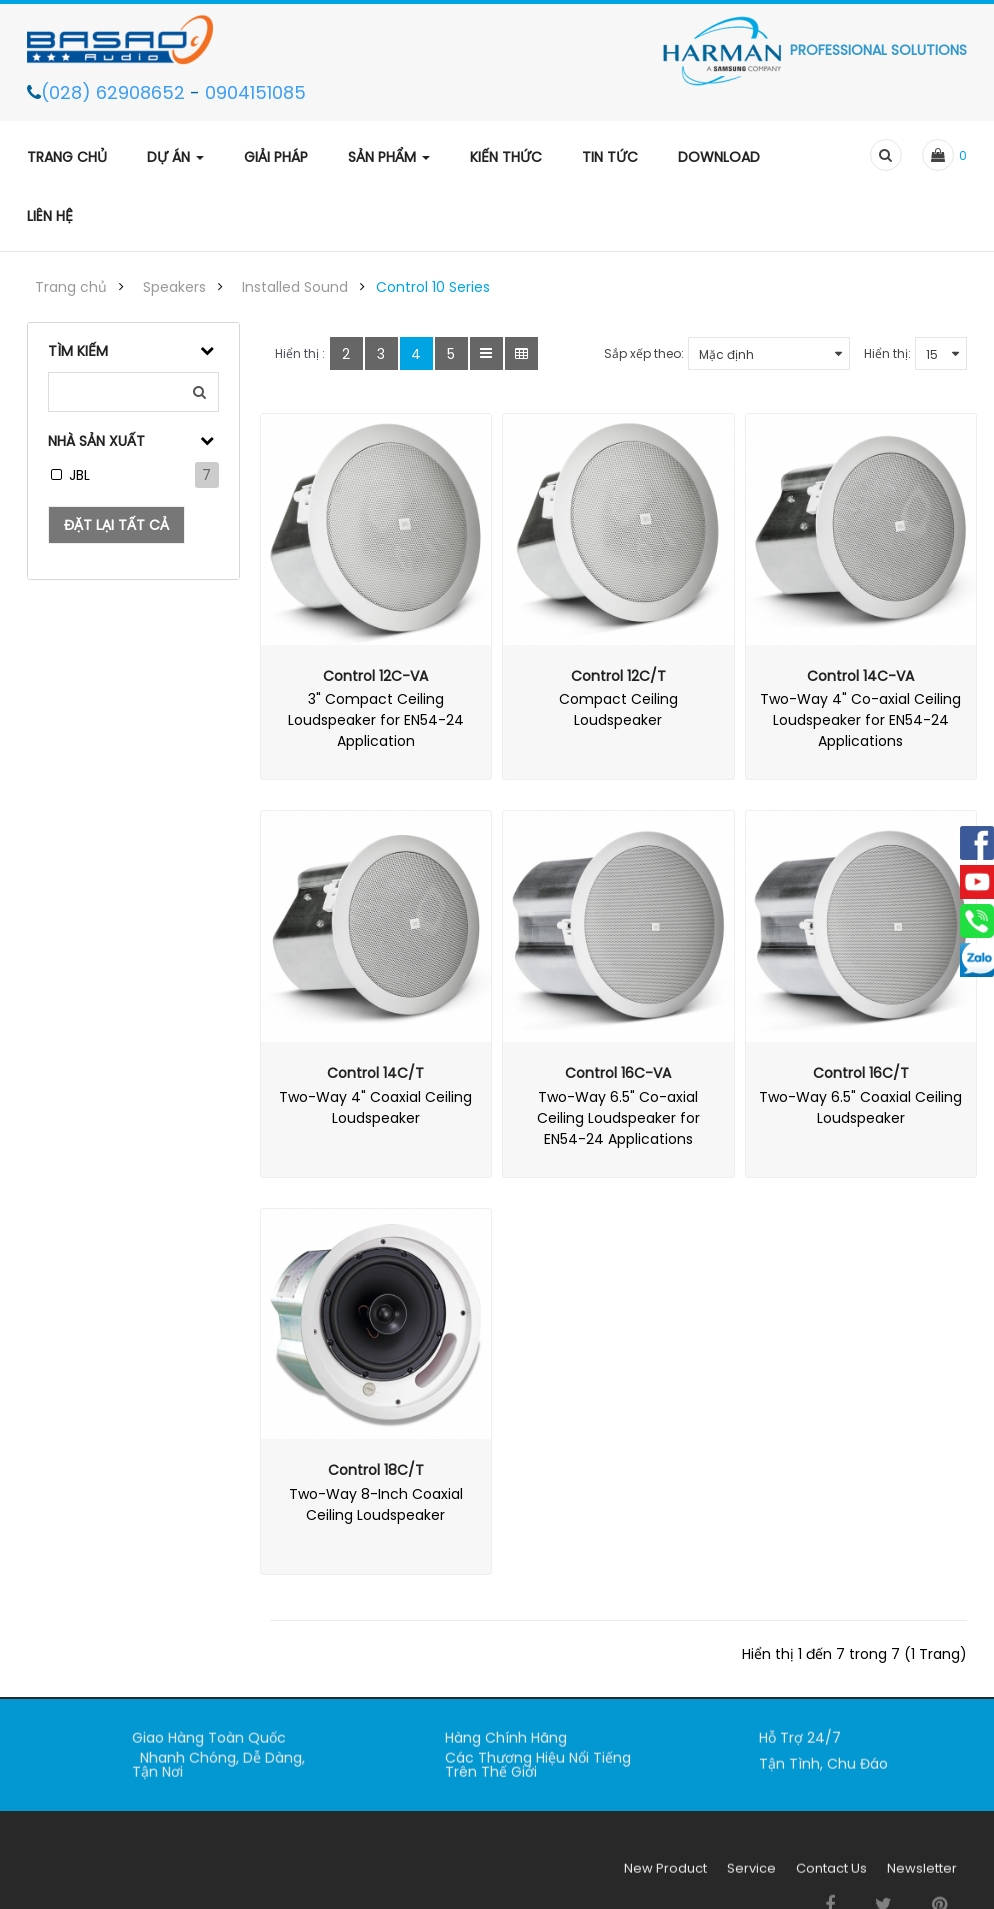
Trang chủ (71, 287)
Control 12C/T (618, 676)
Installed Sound (295, 287)
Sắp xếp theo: (644, 353)
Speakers (174, 287)
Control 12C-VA (375, 676)
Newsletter (922, 1878)
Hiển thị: (887, 353)
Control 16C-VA (618, 1073)
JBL (79, 475)
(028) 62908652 (115, 92)
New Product (665, 1878)
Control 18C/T (376, 1470)
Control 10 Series (433, 287)
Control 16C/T (861, 1073)
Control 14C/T (375, 1073)
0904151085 (255, 92)
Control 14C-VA (860, 676)
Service (751, 1878)
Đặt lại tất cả (116, 525)
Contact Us (831, 1878)
